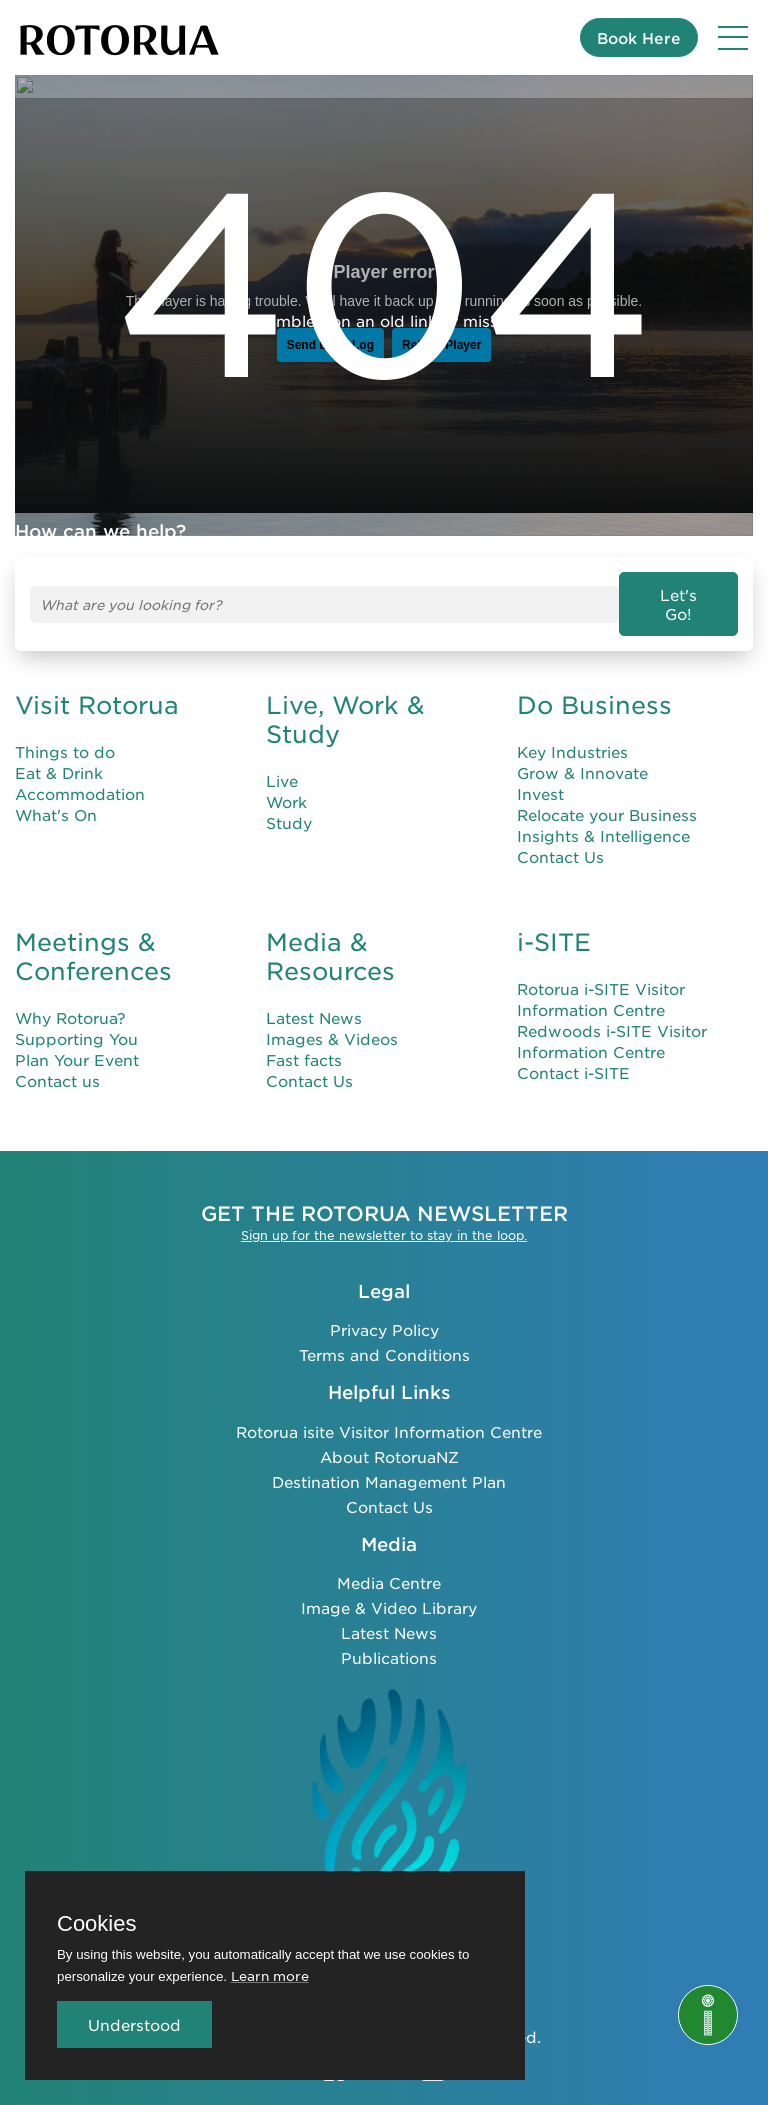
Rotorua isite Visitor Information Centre (389, 1414)
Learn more (270, 1975)
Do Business (594, 688)
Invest (540, 776)
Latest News (314, 1000)
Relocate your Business (607, 797)
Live (282, 763)
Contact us (57, 1063)
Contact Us (560, 839)
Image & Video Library (389, 1591)
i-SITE (554, 925)
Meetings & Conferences (93, 939)
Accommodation (80, 776)
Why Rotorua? (70, 1000)
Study (289, 805)
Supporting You (76, 1021)
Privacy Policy (384, 1312)
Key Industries (572, 734)
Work (286, 784)
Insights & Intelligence (603, 818)
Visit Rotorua (97, 688)
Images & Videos (332, 1021)
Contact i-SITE (573, 1055)
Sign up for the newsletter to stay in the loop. (384, 1218)
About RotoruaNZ (389, 1439)
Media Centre (389, 1566)
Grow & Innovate (582, 755)
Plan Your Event (77, 1042)
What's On (56, 797)
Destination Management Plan (389, 1464)
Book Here (639, 37)
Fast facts (304, 1042)
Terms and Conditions (384, 1337)
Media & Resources (330, 939)
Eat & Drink (59, 755)
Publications (389, 1641)
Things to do (65, 734)
